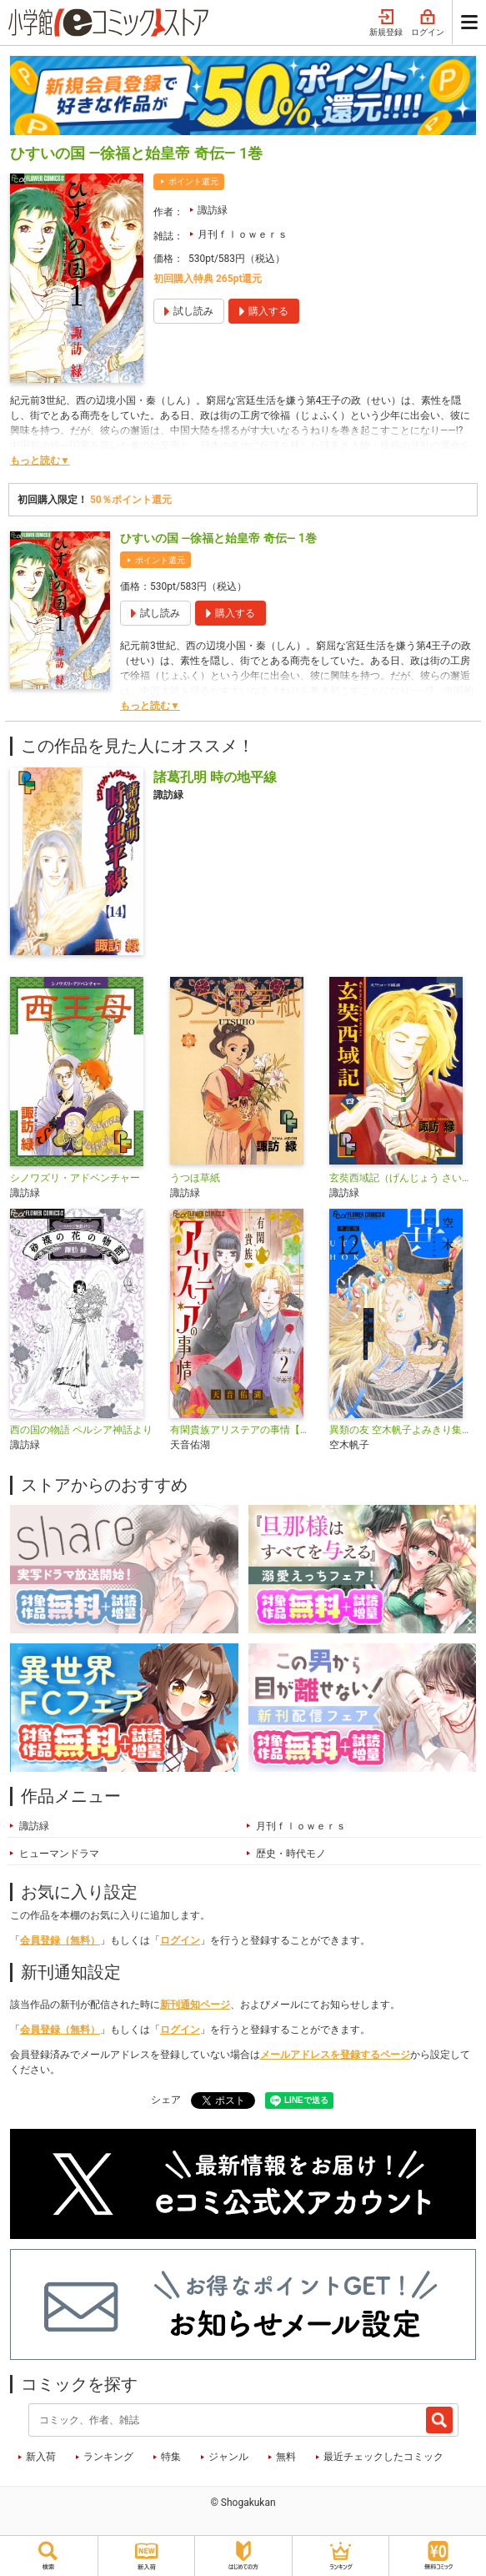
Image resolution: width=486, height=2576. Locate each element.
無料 (286, 2457)
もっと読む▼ (40, 460)
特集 (171, 2457)
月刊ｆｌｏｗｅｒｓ (243, 234)
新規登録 (386, 23)
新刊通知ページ (195, 2004)
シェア (166, 2100)
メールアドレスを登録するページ (335, 2054)
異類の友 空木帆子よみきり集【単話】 (402, 1430)
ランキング (108, 2457)
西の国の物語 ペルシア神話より (81, 1430)
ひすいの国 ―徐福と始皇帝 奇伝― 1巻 (218, 538)
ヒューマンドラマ (59, 1853)
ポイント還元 (193, 181)
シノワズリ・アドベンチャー (75, 1178)
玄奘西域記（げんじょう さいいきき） (402, 1178)
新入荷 (41, 2457)
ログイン (427, 23)
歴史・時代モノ (291, 1853)
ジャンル (228, 2457)
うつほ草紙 (195, 1178)
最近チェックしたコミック (383, 2457)
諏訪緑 (213, 210)
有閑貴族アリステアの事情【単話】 (243, 1430)
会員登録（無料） (60, 1940)
